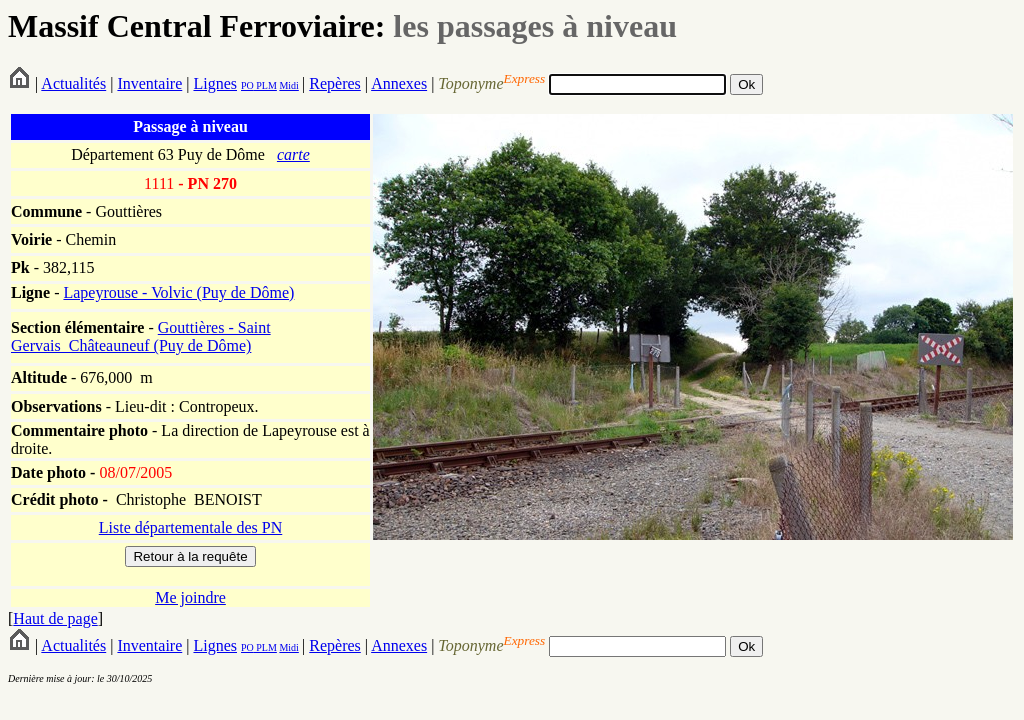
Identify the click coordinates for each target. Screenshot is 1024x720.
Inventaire (149, 83)
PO (247, 85)
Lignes (215, 83)
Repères (335, 83)
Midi (288, 85)
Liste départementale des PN (191, 527)
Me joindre (190, 597)
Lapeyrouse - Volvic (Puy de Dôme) (178, 292)
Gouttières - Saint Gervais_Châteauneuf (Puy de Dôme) (141, 336)
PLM (265, 85)
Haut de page (55, 618)
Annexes (399, 83)
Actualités (73, 83)
